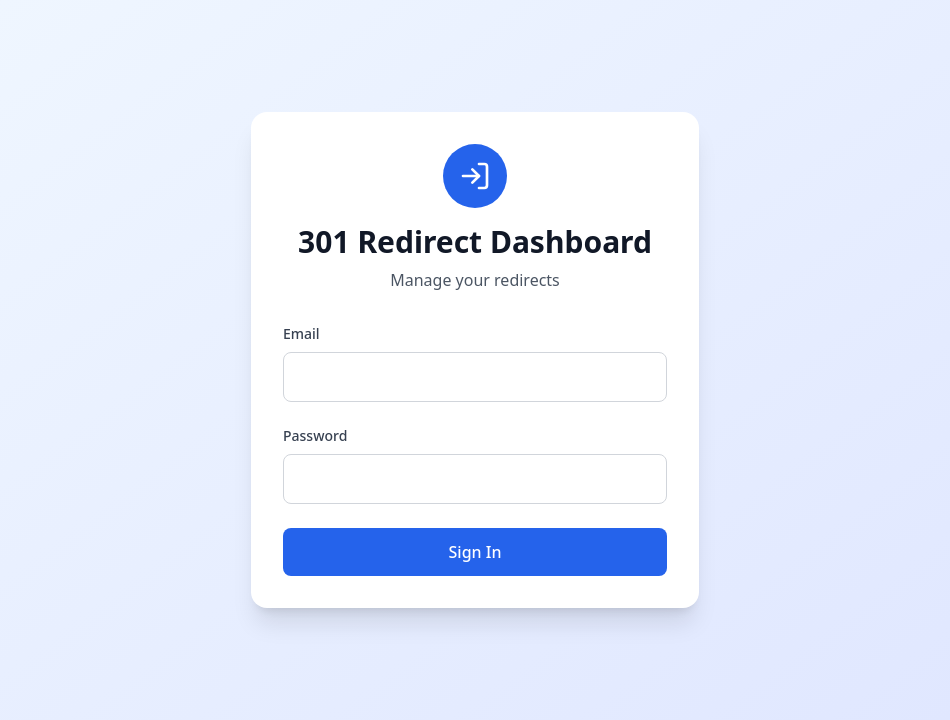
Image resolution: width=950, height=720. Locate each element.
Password (315, 435)
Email (301, 333)
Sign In (475, 552)
